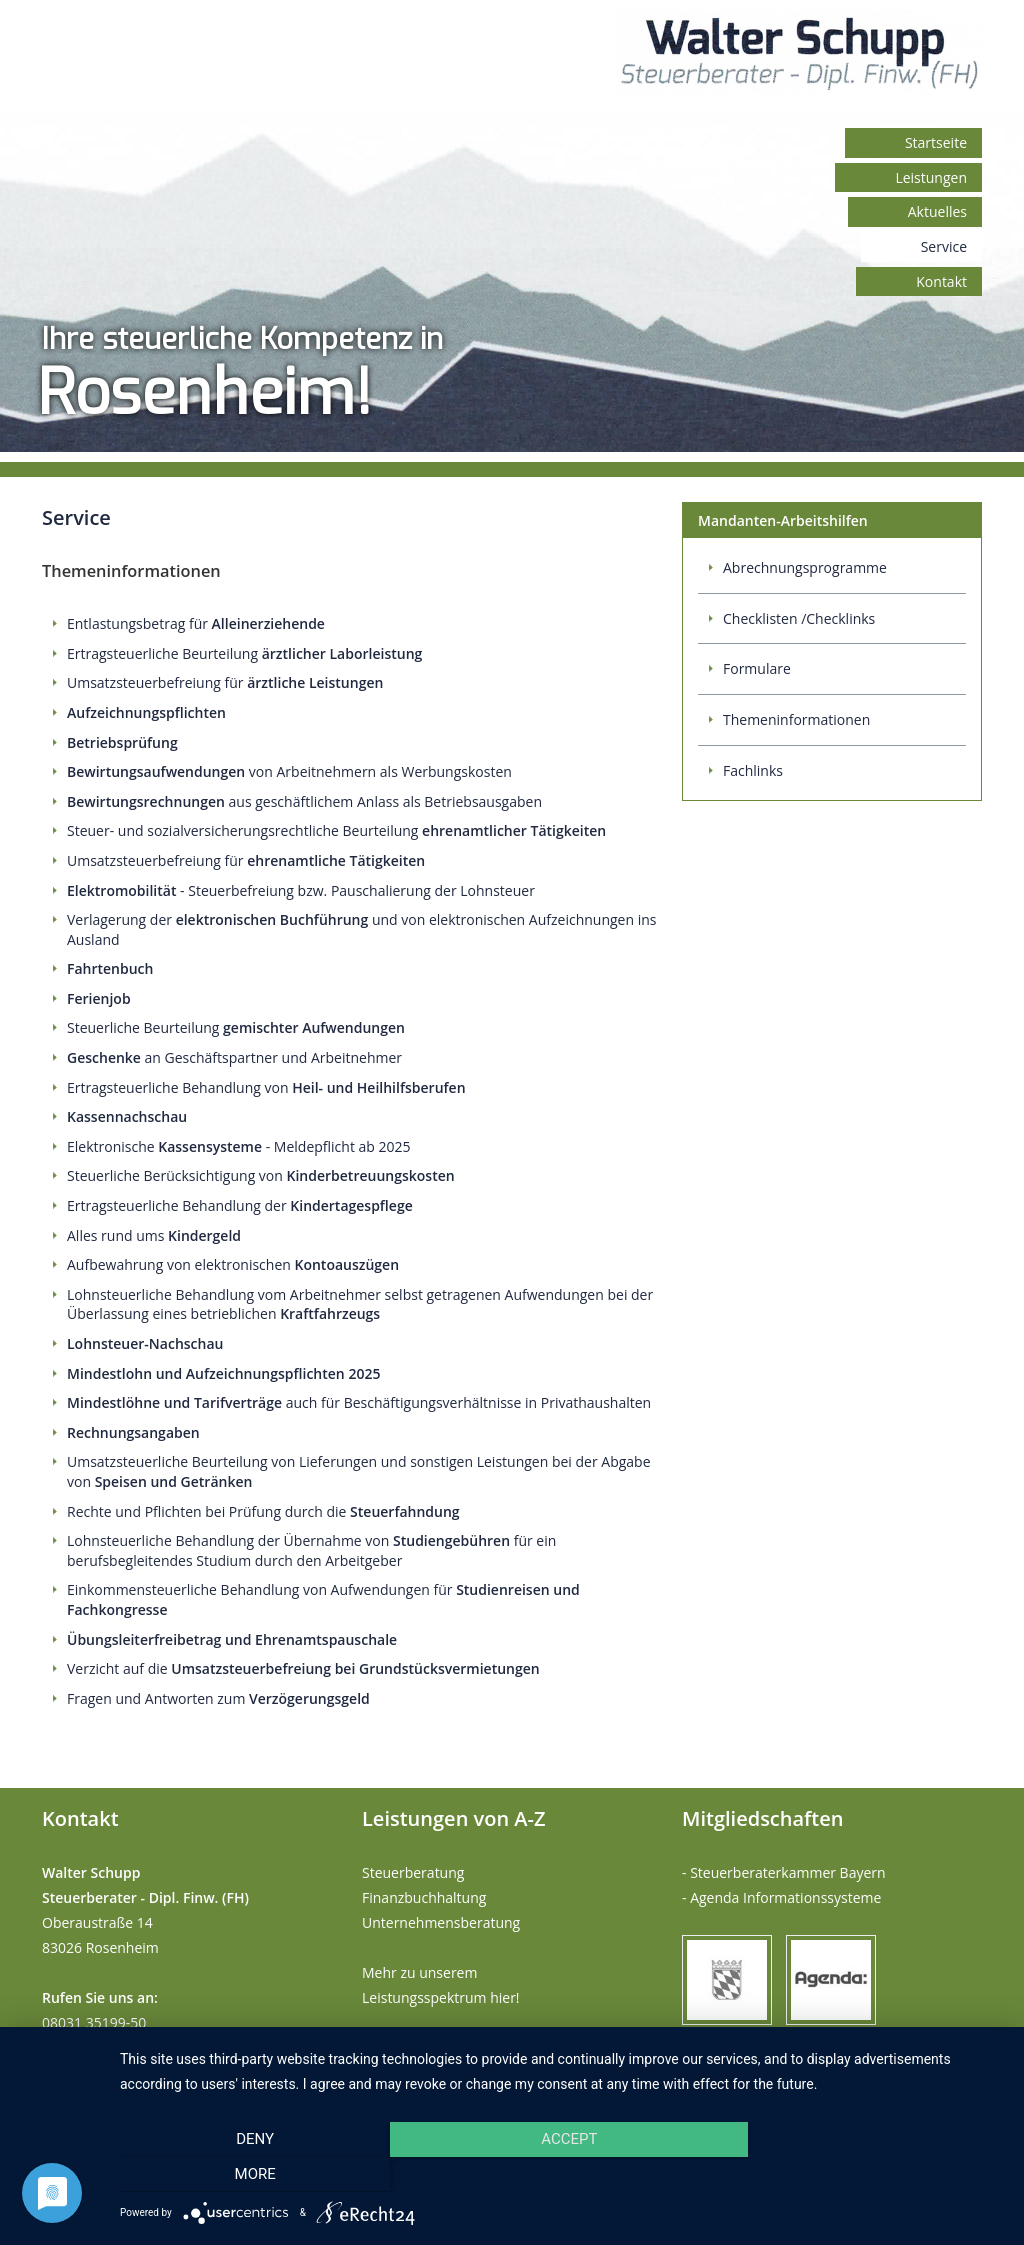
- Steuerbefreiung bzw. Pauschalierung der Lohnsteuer (301, 890)
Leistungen (931, 177)
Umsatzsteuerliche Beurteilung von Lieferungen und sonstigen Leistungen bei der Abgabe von (359, 1471)
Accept (562, 2174)
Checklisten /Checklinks (799, 618)
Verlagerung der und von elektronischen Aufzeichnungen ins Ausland (361, 929)
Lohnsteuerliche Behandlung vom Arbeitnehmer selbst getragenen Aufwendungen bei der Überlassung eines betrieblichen (360, 1304)
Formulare (757, 668)
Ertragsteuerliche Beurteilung (244, 653)
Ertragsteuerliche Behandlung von (266, 1087)
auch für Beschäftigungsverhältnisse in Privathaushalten (359, 1402)
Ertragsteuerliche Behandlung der (240, 1205)
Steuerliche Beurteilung (236, 1027)
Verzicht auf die (303, 1668)
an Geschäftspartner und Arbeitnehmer (234, 1057)
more (871, 2174)
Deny (253, 2174)
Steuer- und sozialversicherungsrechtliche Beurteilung (336, 830)
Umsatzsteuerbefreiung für (225, 682)
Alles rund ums (154, 1235)
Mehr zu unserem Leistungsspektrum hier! (441, 1985)
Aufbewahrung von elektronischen (233, 1264)
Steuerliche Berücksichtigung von (261, 1175)
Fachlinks (753, 770)
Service (944, 246)
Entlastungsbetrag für (196, 623)
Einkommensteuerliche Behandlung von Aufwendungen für (323, 1599)
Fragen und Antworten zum (218, 1698)
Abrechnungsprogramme (805, 567)
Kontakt (941, 281)
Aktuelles (937, 211)
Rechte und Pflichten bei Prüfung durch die (263, 1511)
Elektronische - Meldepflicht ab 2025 (239, 1146)
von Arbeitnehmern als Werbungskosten (289, 771)
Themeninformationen (796, 719)
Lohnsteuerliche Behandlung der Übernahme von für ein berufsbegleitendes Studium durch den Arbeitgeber (311, 1550)
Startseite (936, 142)
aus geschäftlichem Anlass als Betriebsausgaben (304, 801)
